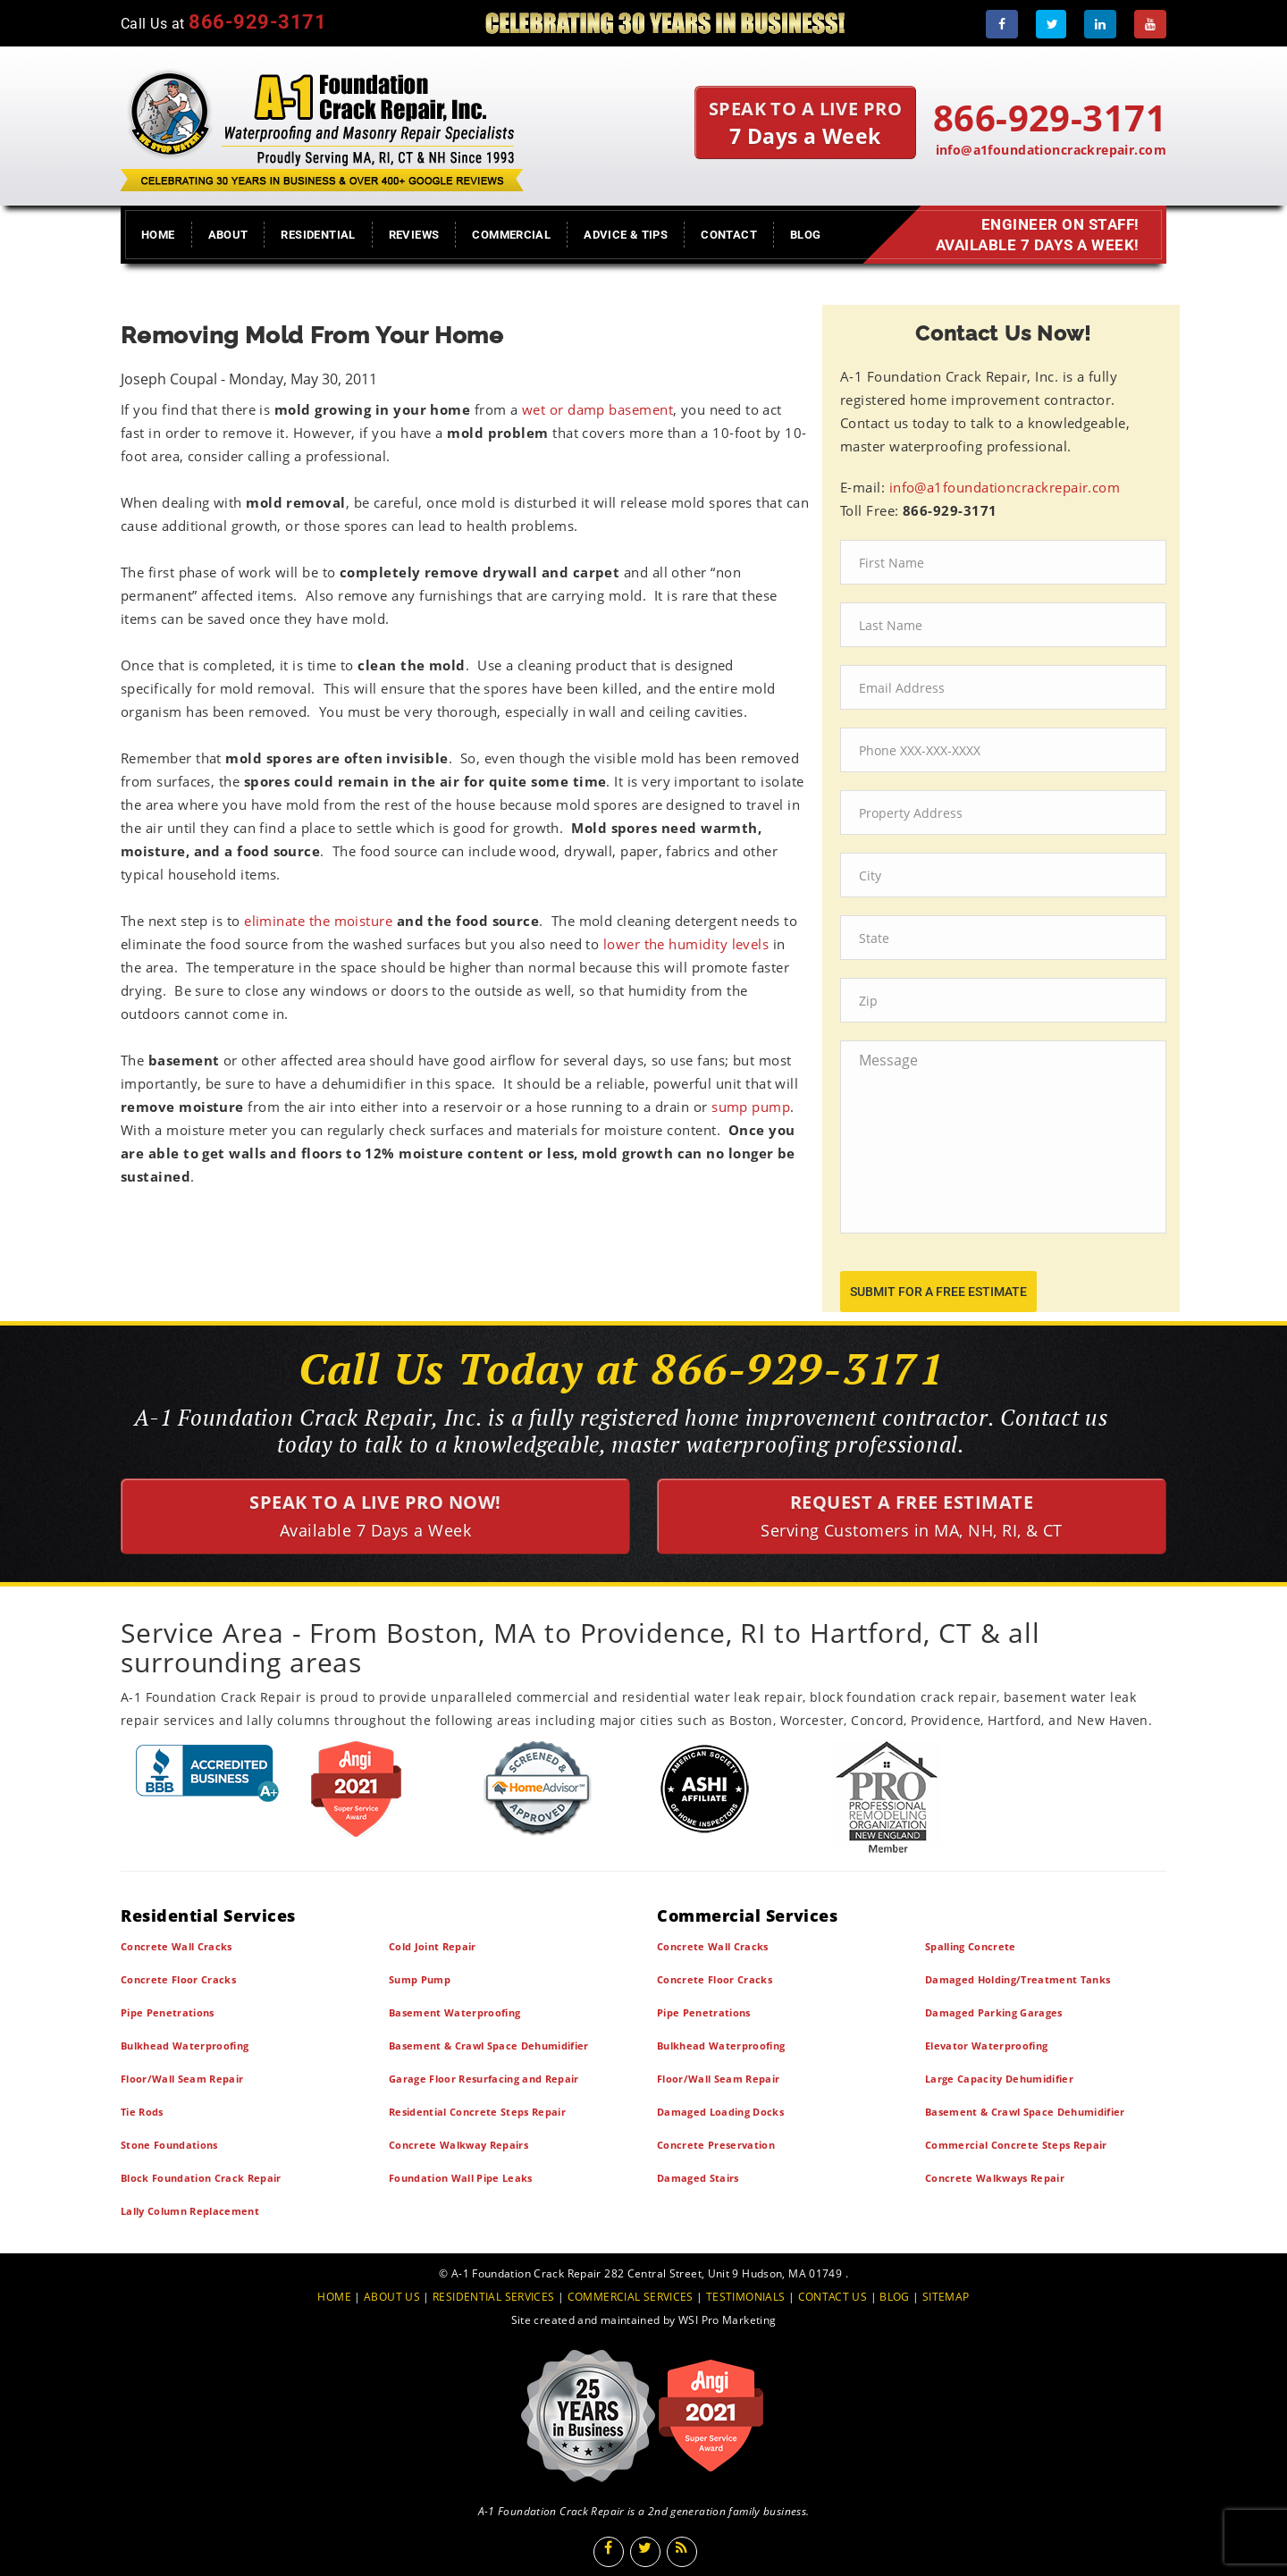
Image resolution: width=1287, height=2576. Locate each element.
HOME (334, 2296)
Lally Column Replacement (190, 2211)
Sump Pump (419, 1979)
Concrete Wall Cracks (176, 1946)
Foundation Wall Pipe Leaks (461, 2178)
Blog (805, 234)
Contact (729, 234)
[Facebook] (1002, 24)
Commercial (511, 234)
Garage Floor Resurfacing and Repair (484, 2078)
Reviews (414, 234)
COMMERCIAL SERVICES (631, 2296)
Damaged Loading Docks (720, 2111)
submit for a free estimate (938, 1291)
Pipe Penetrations (167, 2012)
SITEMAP (946, 2296)
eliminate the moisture (318, 921)
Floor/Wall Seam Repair (182, 2078)
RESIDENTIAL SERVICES (493, 2296)
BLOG (894, 2296)
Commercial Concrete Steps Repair (1016, 2144)
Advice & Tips (626, 234)
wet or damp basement (597, 409)
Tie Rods (142, 2111)
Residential (318, 234)
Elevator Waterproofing (986, 2045)
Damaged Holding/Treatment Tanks (1017, 1979)
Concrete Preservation (716, 2144)
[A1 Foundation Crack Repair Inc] (322, 126)
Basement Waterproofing (454, 2012)
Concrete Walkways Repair (994, 2178)
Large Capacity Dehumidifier (999, 2078)
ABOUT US (392, 2296)
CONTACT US (833, 2296)
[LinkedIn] (1100, 24)
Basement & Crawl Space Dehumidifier (489, 2045)
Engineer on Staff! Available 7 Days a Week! (1032, 235)
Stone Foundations (169, 2144)
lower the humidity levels (686, 944)
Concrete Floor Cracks (178, 1979)
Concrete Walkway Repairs (458, 2144)
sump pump (750, 1106)
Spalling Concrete (970, 1946)
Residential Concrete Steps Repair (477, 2111)
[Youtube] (1150, 24)
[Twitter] (1051, 24)
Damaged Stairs (698, 2178)
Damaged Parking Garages (994, 2012)
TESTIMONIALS (745, 2296)
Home (158, 234)
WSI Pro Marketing (727, 2320)
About (228, 234)
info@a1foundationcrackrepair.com (1051, 149)
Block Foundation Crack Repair (201, 2178)
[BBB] (208, 1773)
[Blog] (682, 2552)
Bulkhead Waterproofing (184, 2045)
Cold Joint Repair (432, 1946)
